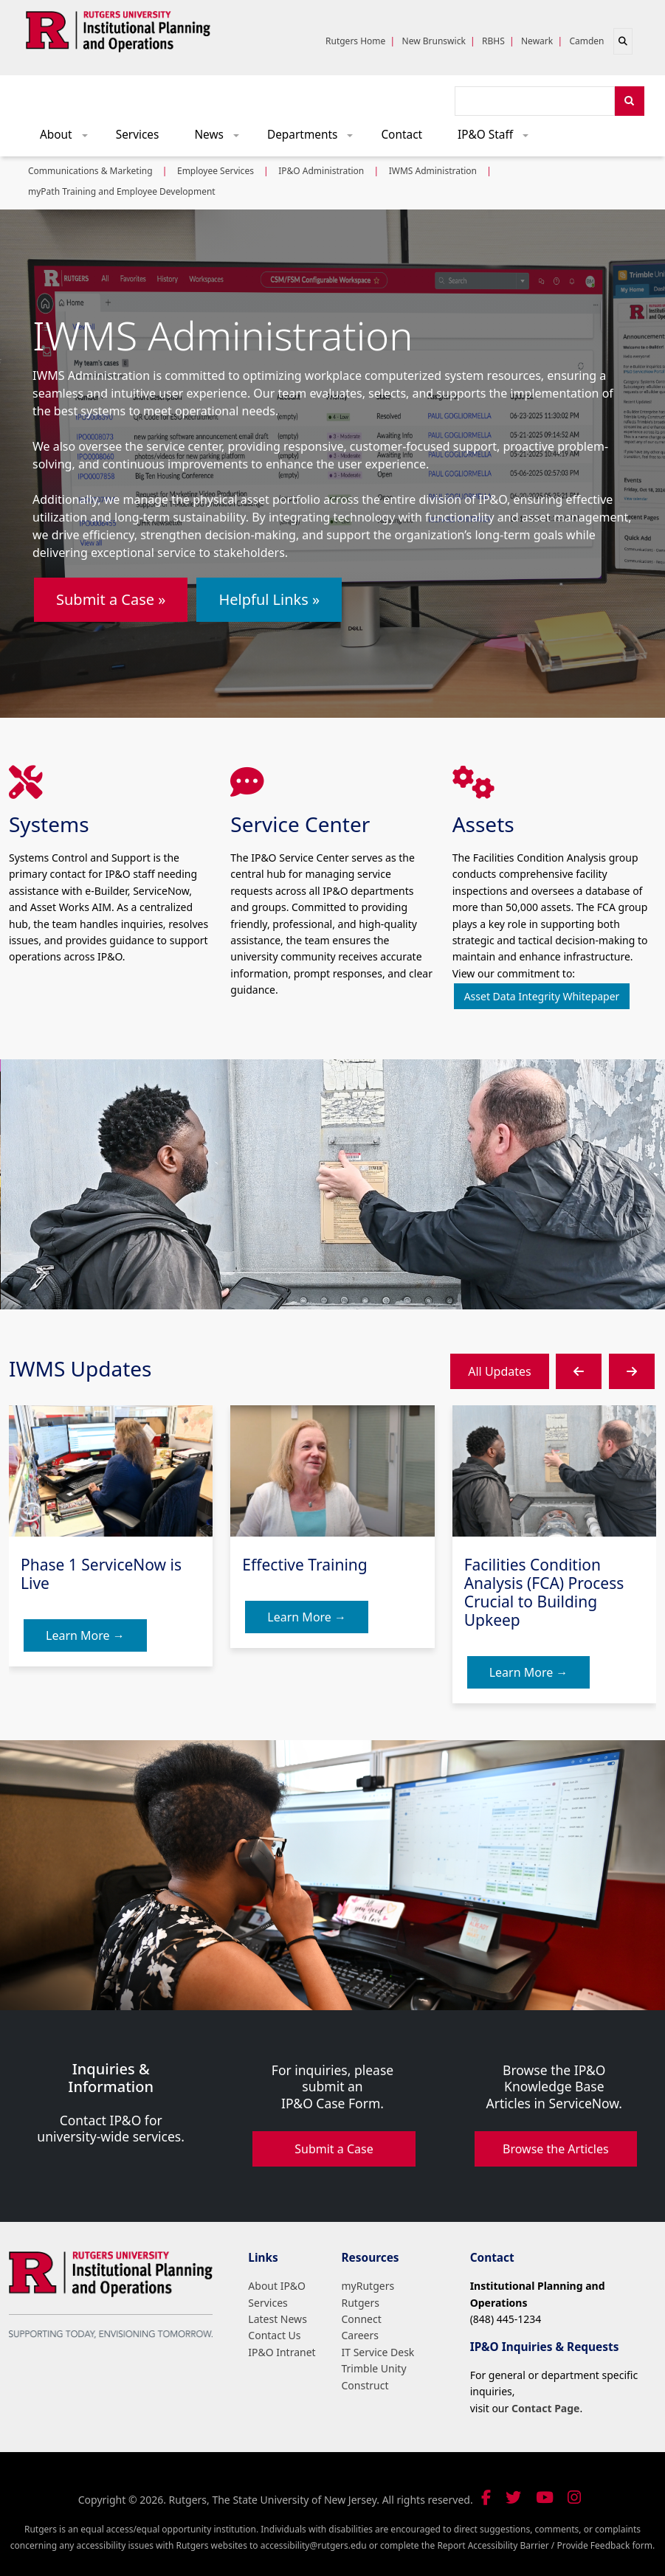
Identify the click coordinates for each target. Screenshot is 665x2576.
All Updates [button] (499, 1371)
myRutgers (368, 2286)
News (221, 138)
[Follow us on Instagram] (574, 2497)
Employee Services (215, 171)
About (68, 138)
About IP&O (277, 2286)
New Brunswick (434, 41)
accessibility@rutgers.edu (314, 2545)
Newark (537, 41)
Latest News (277, 2319)
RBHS (493, 41)
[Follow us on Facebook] (486, 2497)
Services (137, 134)
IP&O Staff (498, 138)
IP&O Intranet (281, 2352)
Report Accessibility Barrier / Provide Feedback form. (546, 2545)
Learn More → (85, 1635)
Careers (360, 2335)
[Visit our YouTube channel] (544, 2497)
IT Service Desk (378, 2352)
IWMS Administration (433, 171)
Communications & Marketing (90, 171)
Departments (315, 138)
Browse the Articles (556, 2149)
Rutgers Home (355, 41)
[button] (579, 1371)
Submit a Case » (110, 599)
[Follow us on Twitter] (513, 2497)
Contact (401, 134)
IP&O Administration (321, 171)
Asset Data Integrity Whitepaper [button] (542, 996)
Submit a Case (333, 2149)
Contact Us (274, 2335)
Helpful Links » (269, 599)
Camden (586, 41)
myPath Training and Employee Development (122, 191)
